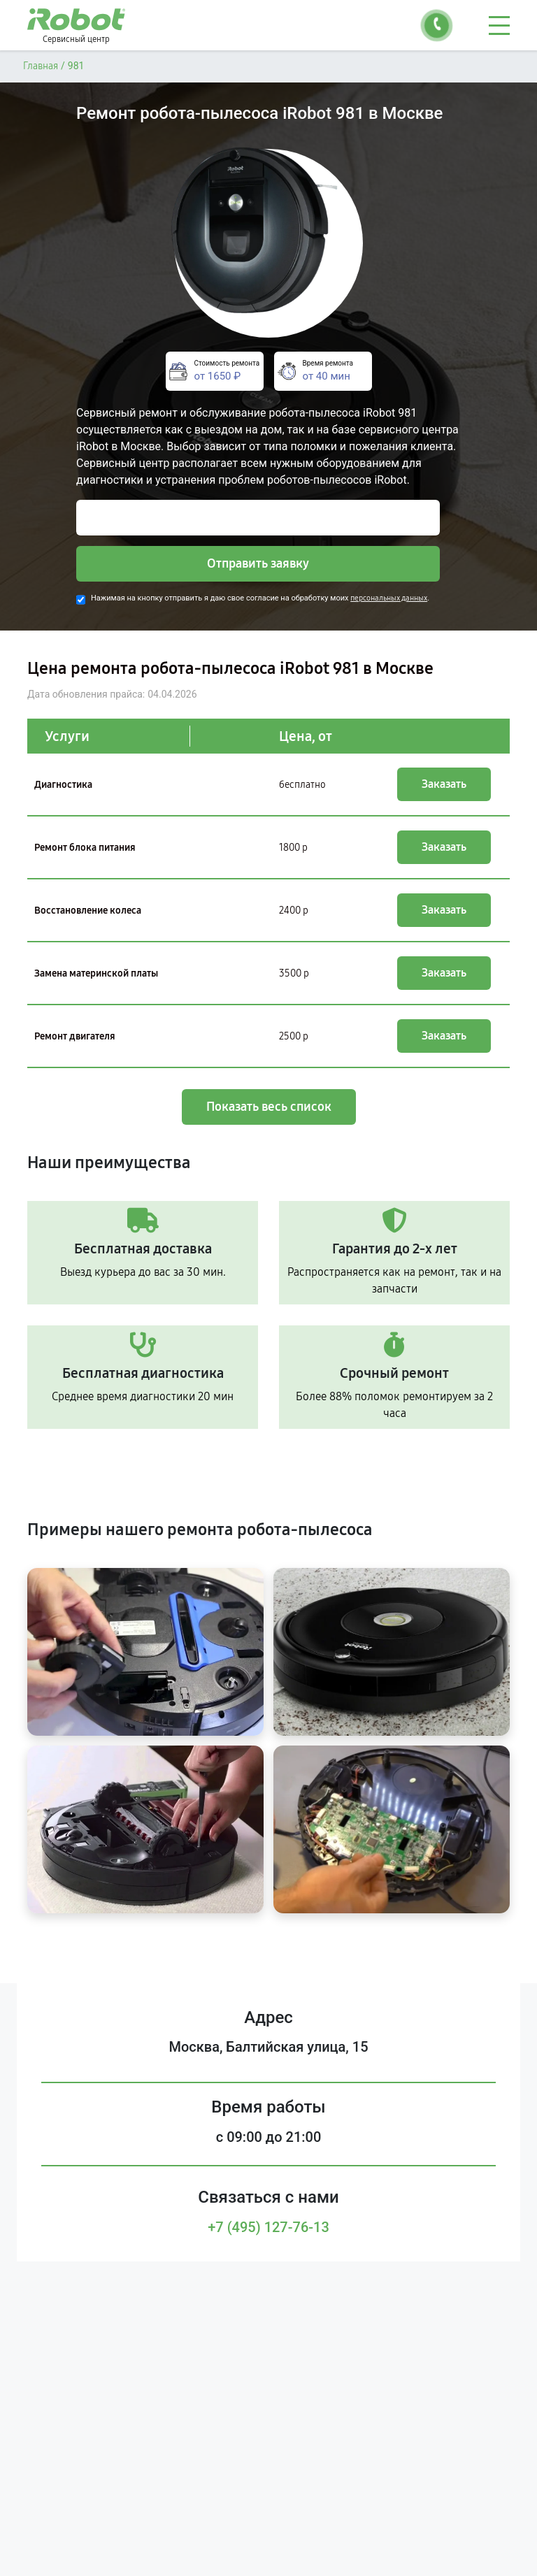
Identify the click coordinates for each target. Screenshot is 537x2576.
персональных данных (388, 598)
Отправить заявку (258, 563)
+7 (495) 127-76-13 (268, 2227)
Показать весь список (268, 1106)
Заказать (444, 784)
